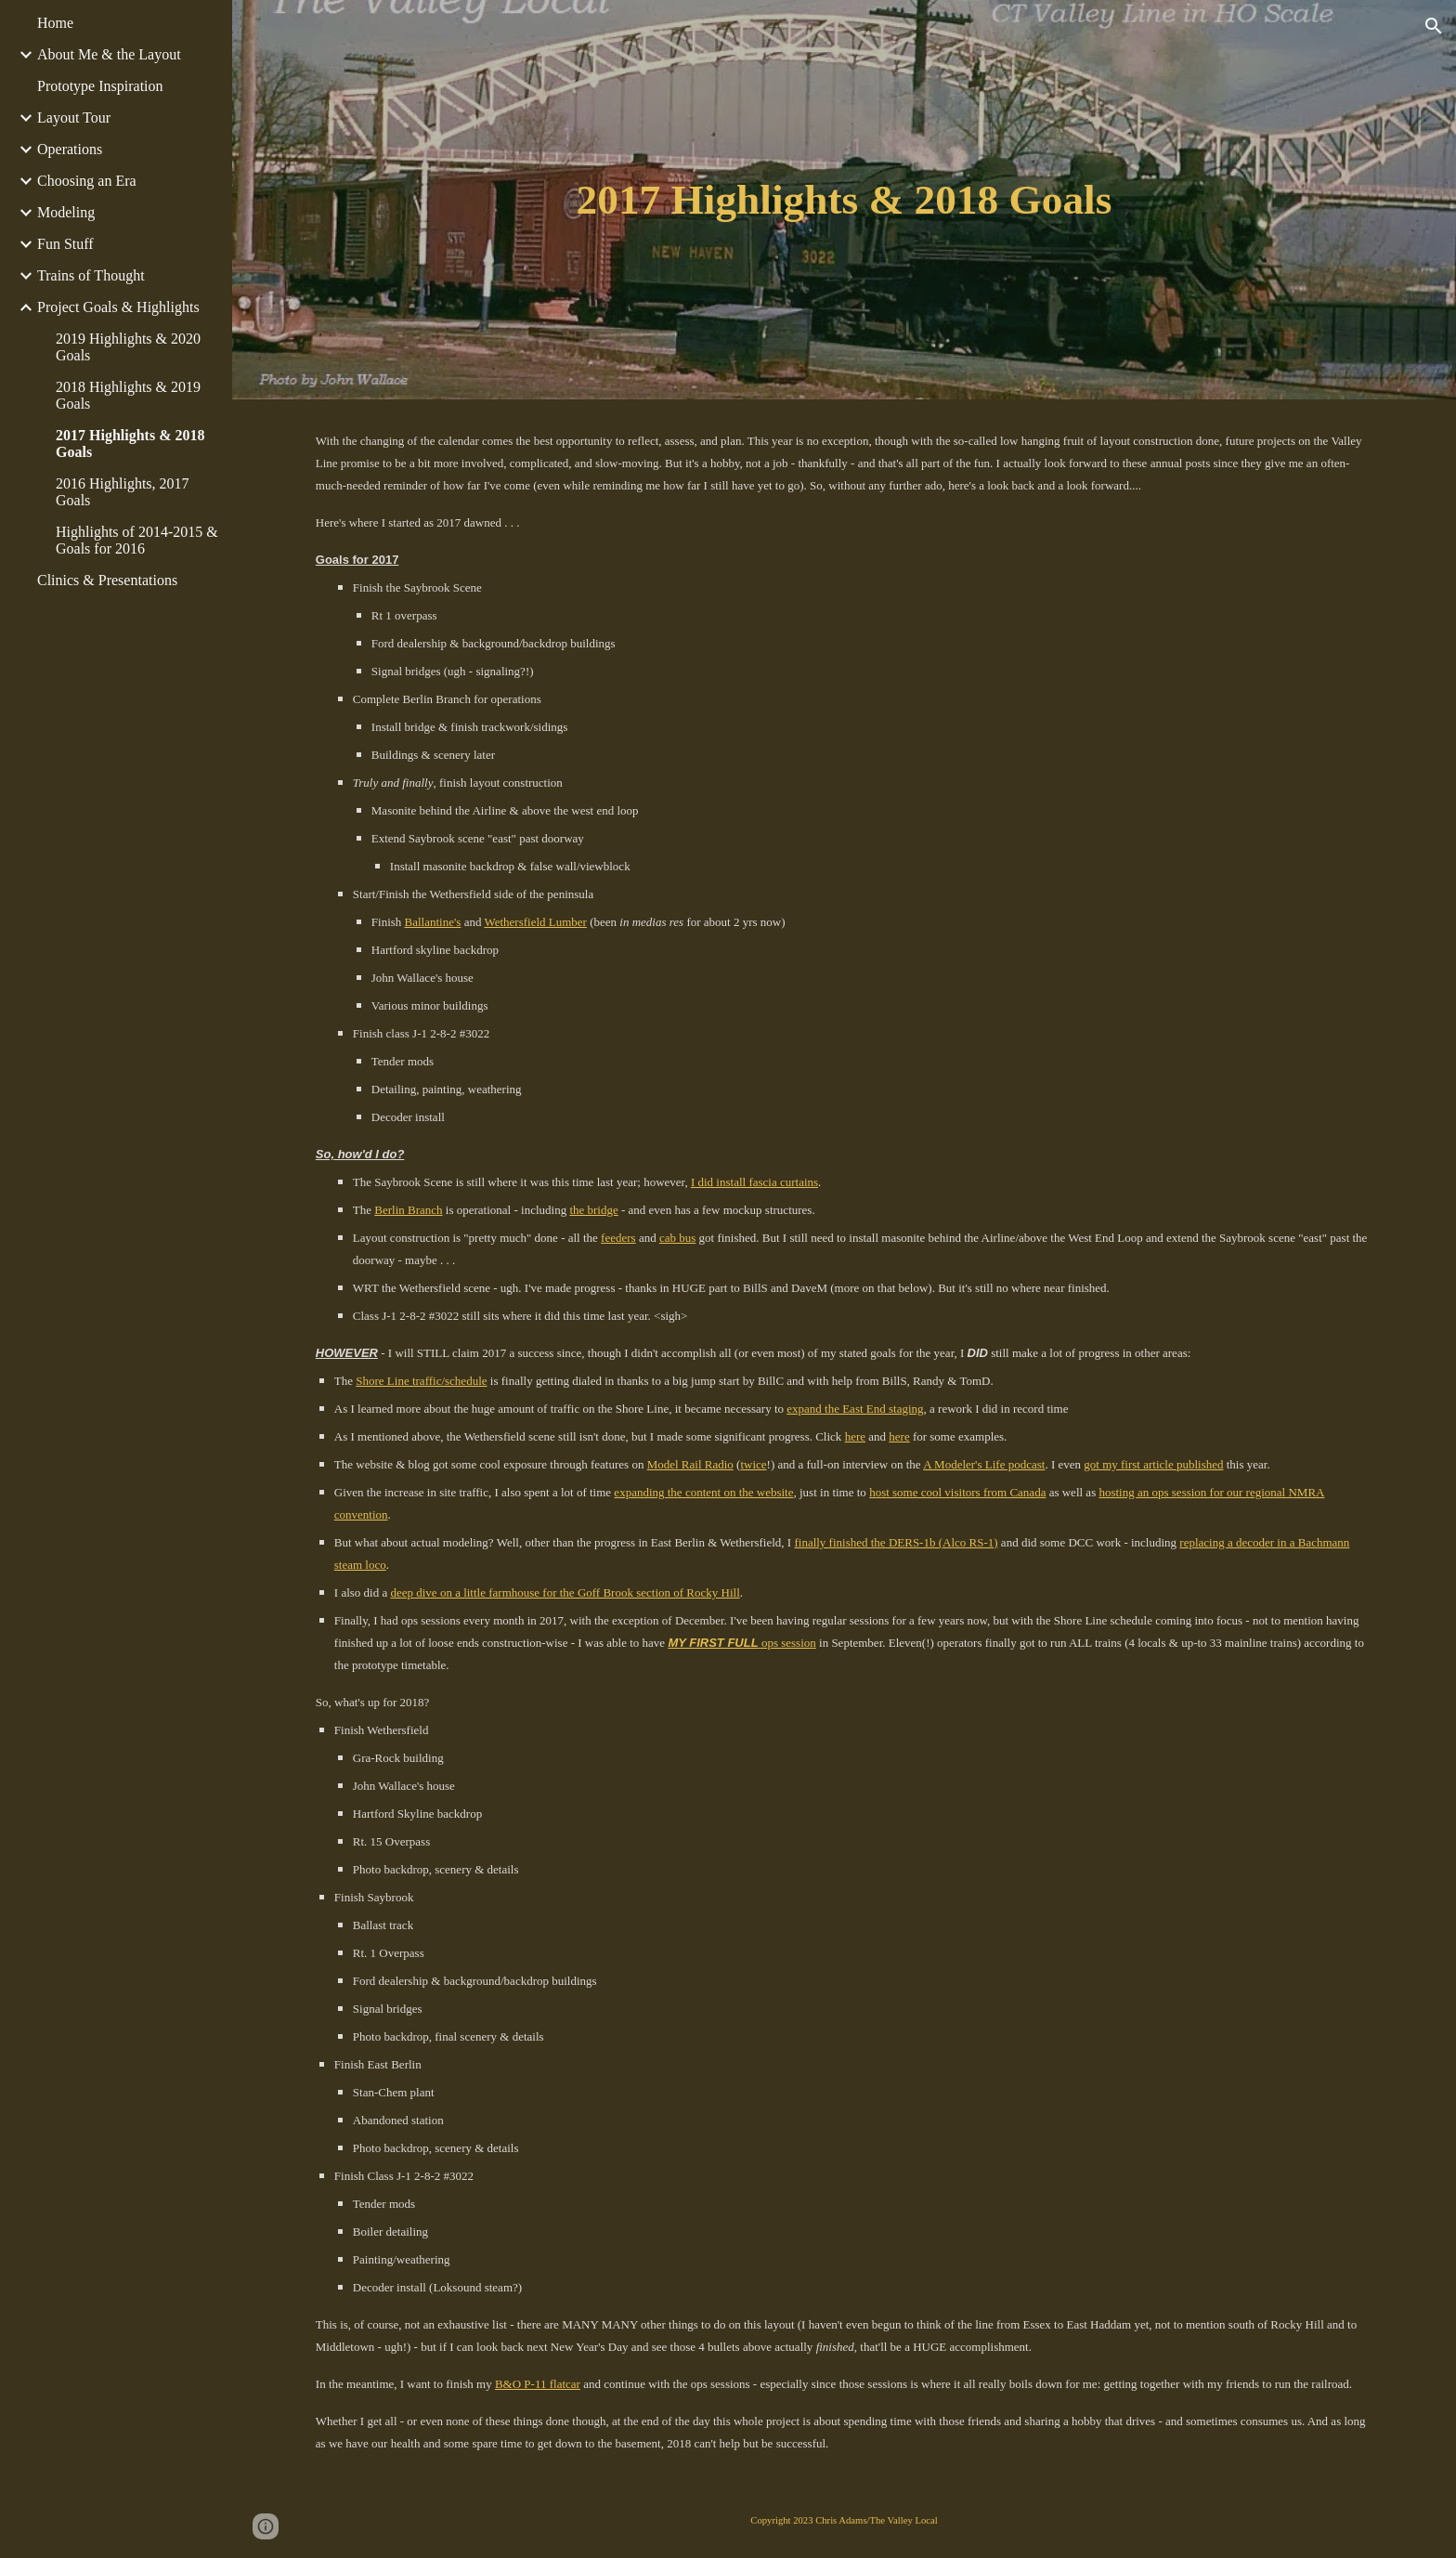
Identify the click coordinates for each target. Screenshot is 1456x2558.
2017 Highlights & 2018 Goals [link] (130, 443)
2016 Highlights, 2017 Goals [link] (122, 492)
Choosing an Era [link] (86, 181)
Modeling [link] (66, 212)
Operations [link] (69, 149)
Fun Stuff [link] (65, 244)
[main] (844, 200)
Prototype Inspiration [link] (100, 86)
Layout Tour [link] (73, 117)
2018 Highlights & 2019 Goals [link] (128, 395)
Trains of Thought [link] (91, 275)
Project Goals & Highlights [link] (118, 307)
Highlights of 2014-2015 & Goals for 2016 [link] (137, 540)
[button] (1433, 26)
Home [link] (55, 23)
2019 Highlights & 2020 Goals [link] (128, 347)
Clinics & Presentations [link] (107, 580)
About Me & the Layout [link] (109, 54)
